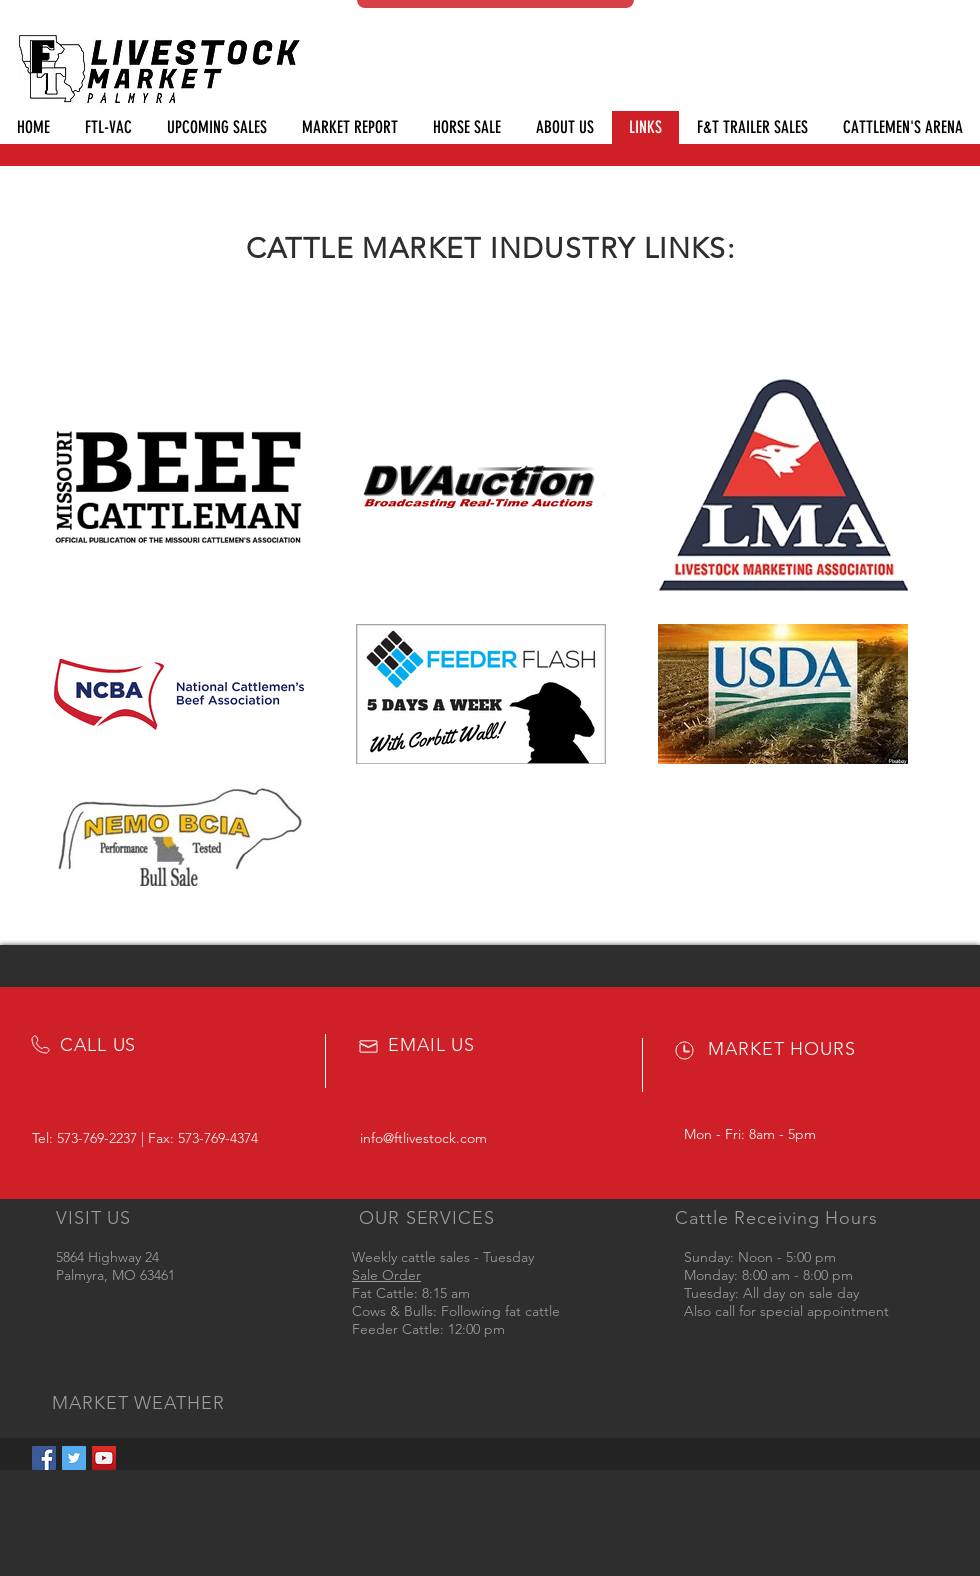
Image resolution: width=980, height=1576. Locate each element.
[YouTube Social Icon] (104, 1458)
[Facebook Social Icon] (44, 1458)
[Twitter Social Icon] (74, 1458)
